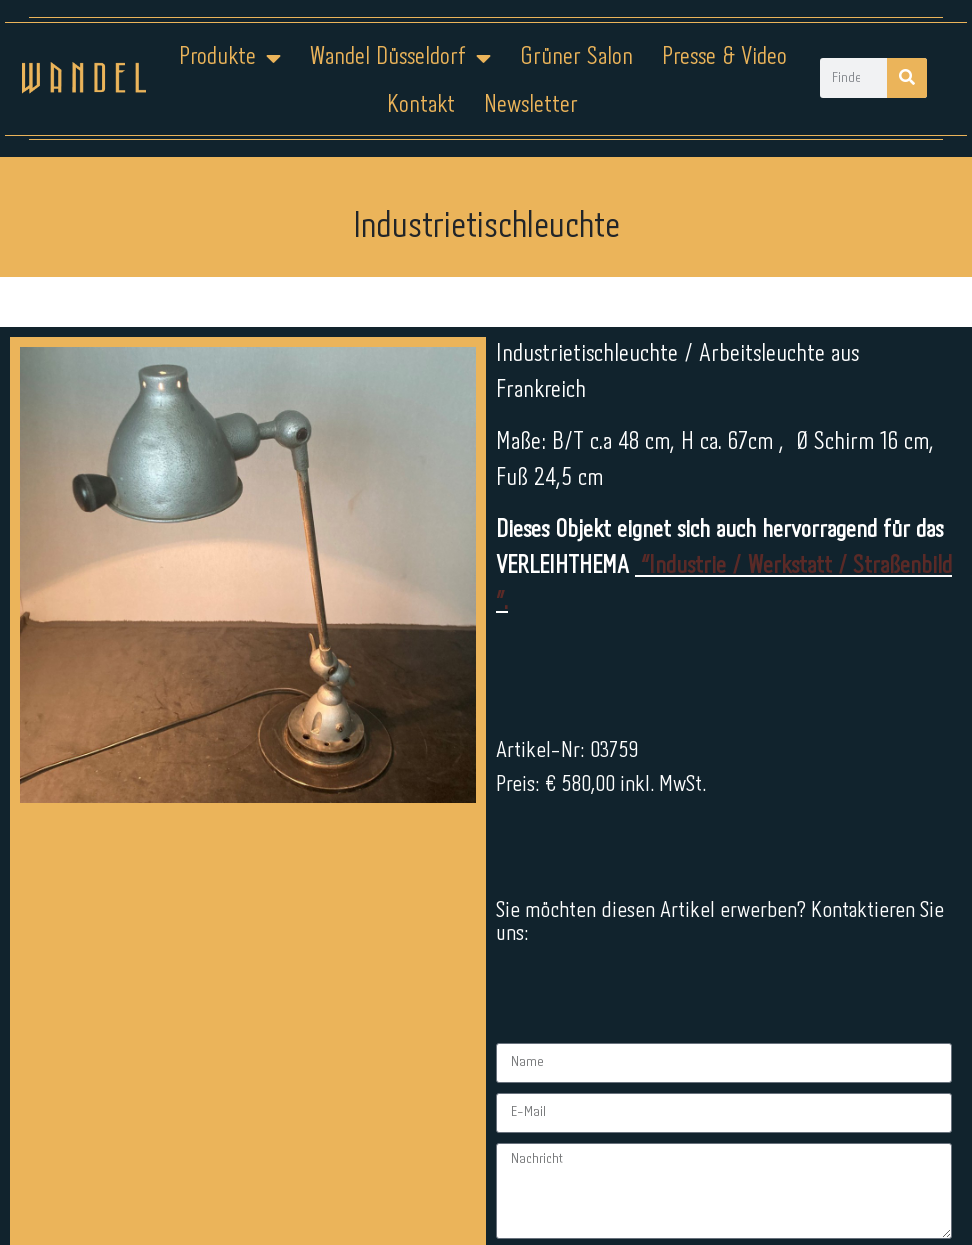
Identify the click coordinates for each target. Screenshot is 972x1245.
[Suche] (907, 78)
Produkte (230, 58)
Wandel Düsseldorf (400, 58)
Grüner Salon (576, 57)
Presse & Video (724, 57)
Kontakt (421, 105)
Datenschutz (498, 1182)
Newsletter (531, 105)
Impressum (365, 1182)
